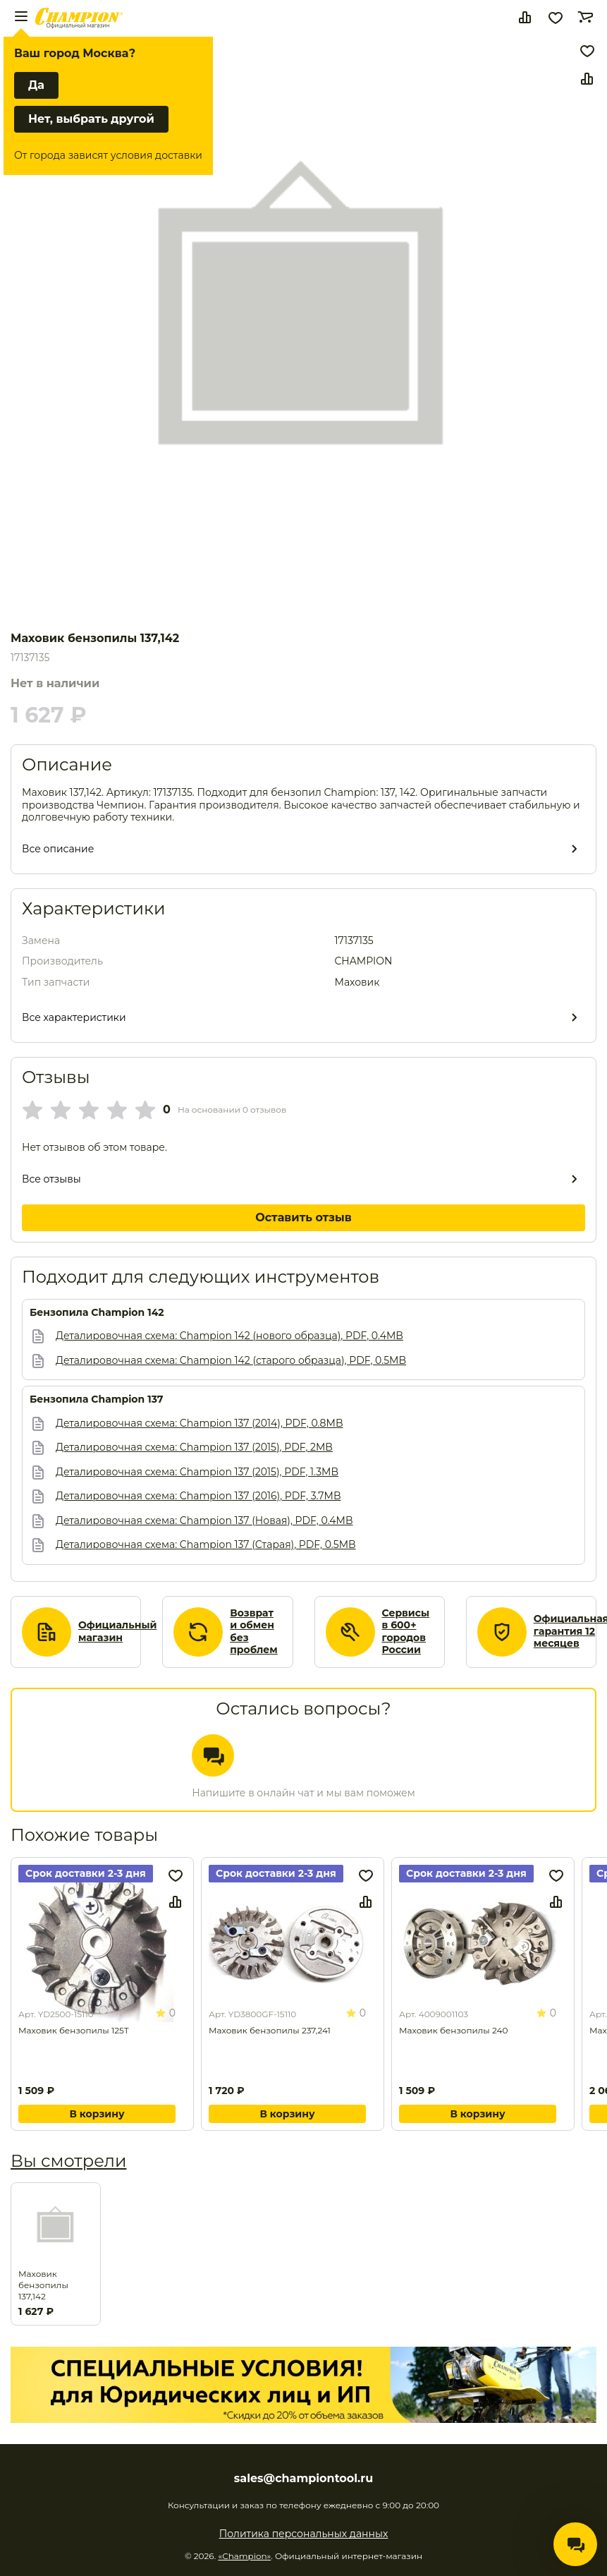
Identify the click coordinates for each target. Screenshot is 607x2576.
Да (36, 85)
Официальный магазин (117, 1631)
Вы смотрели (68, 2161)
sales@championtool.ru (303, 2478)
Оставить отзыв (303, 1217)
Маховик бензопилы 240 (453, 2030)
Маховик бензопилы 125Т (73, 2030)
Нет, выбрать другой (91, 119)
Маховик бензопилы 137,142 (43, 2285)
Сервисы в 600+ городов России (406, 1632)
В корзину (96, 2114)
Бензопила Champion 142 (97, 1313)
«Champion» (244, 2556)
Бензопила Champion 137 (97, 1399)
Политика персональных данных (303, 2533)
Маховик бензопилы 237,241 (270, 2030)
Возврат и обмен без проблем (254, 1632)
